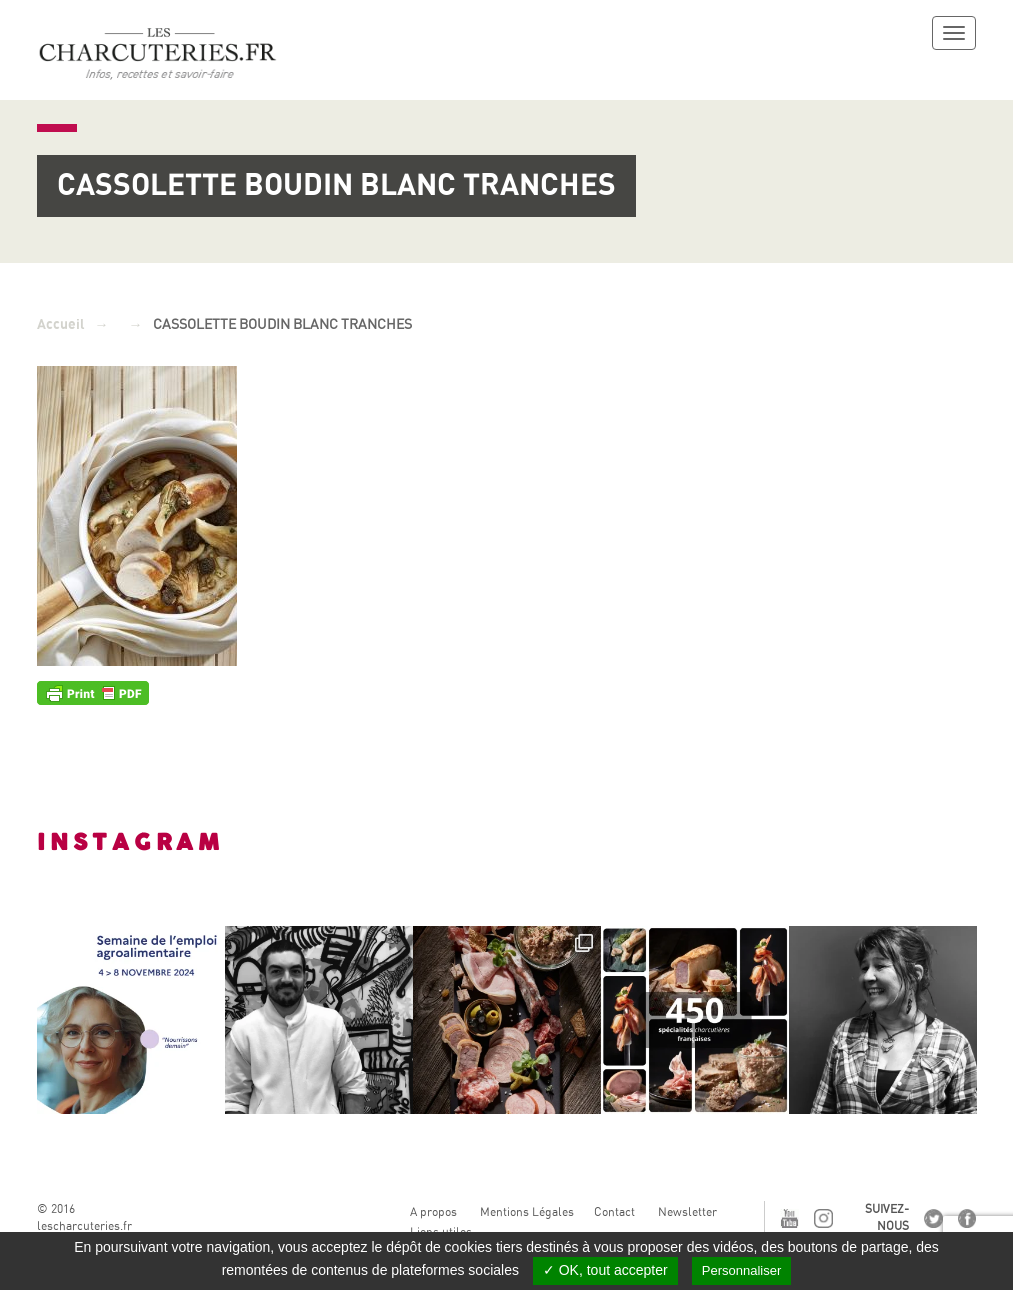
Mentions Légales (527, 1212)
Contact (614, 1212)
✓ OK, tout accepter (605, 1270)
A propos (433, 1212)
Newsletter (687, 1212)
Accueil (61, 324)
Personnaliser (742, 1270)
